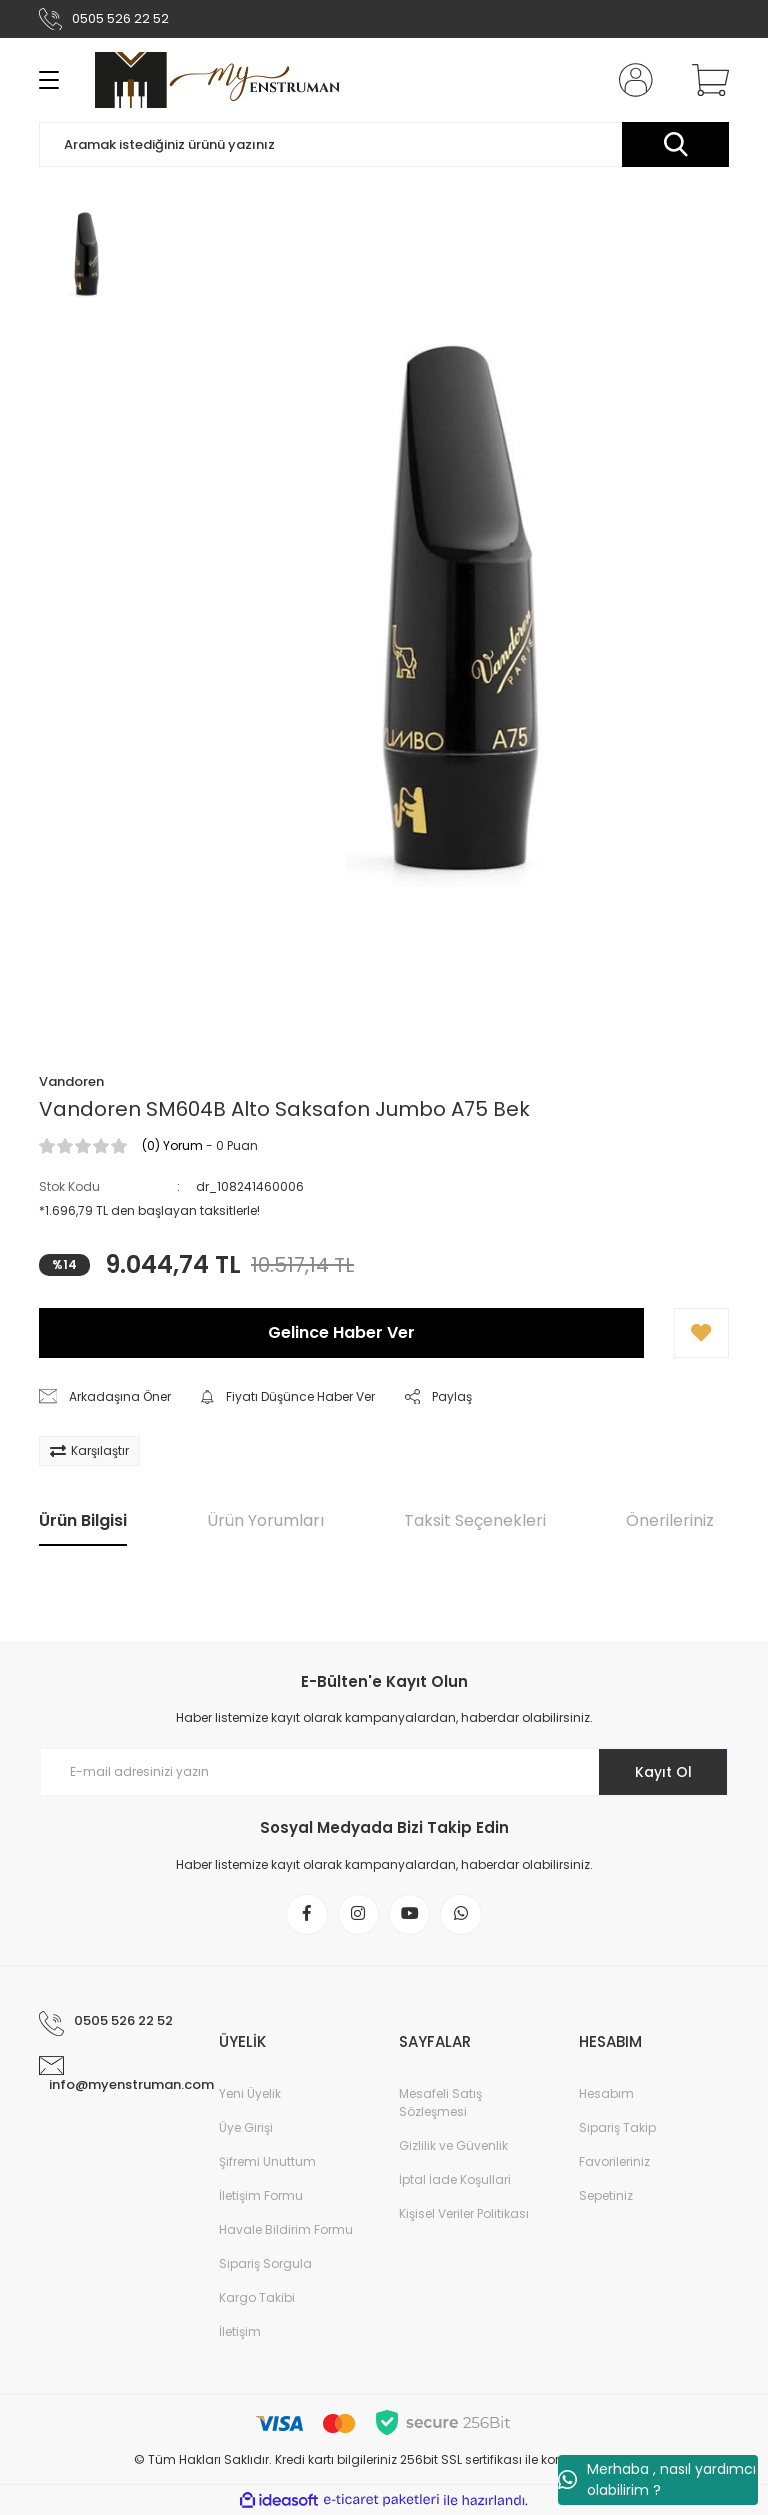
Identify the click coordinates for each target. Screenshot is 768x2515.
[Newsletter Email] (384, 1772)
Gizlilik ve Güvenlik (453, 2146)
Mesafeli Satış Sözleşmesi (440, 2103)
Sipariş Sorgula (265, 2264)
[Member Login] (632, 80)
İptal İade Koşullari (455, 2180)
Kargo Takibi (257, 2298)
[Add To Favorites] (701, 1333)
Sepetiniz (606, 2196)
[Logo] (217, 80)
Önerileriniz (670, 1520)
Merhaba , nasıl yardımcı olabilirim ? (657, 2479)
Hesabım (606, 2094)
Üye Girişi (246, 2128)
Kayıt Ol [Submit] (662, 1772)
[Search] (384, 144)
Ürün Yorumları (265, 1520)
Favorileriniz (614, 2162)
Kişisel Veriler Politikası (464, 2214)
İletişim (240, 2332)
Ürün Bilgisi (83, 1520)
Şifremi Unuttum (267, 2162)
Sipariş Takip (617, 2128)
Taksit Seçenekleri (475, 1520)
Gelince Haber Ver (341, 1332)
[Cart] (706, 80)
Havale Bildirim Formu (286, 2230)
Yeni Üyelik (250, 2094)
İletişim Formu (261, 2196)
